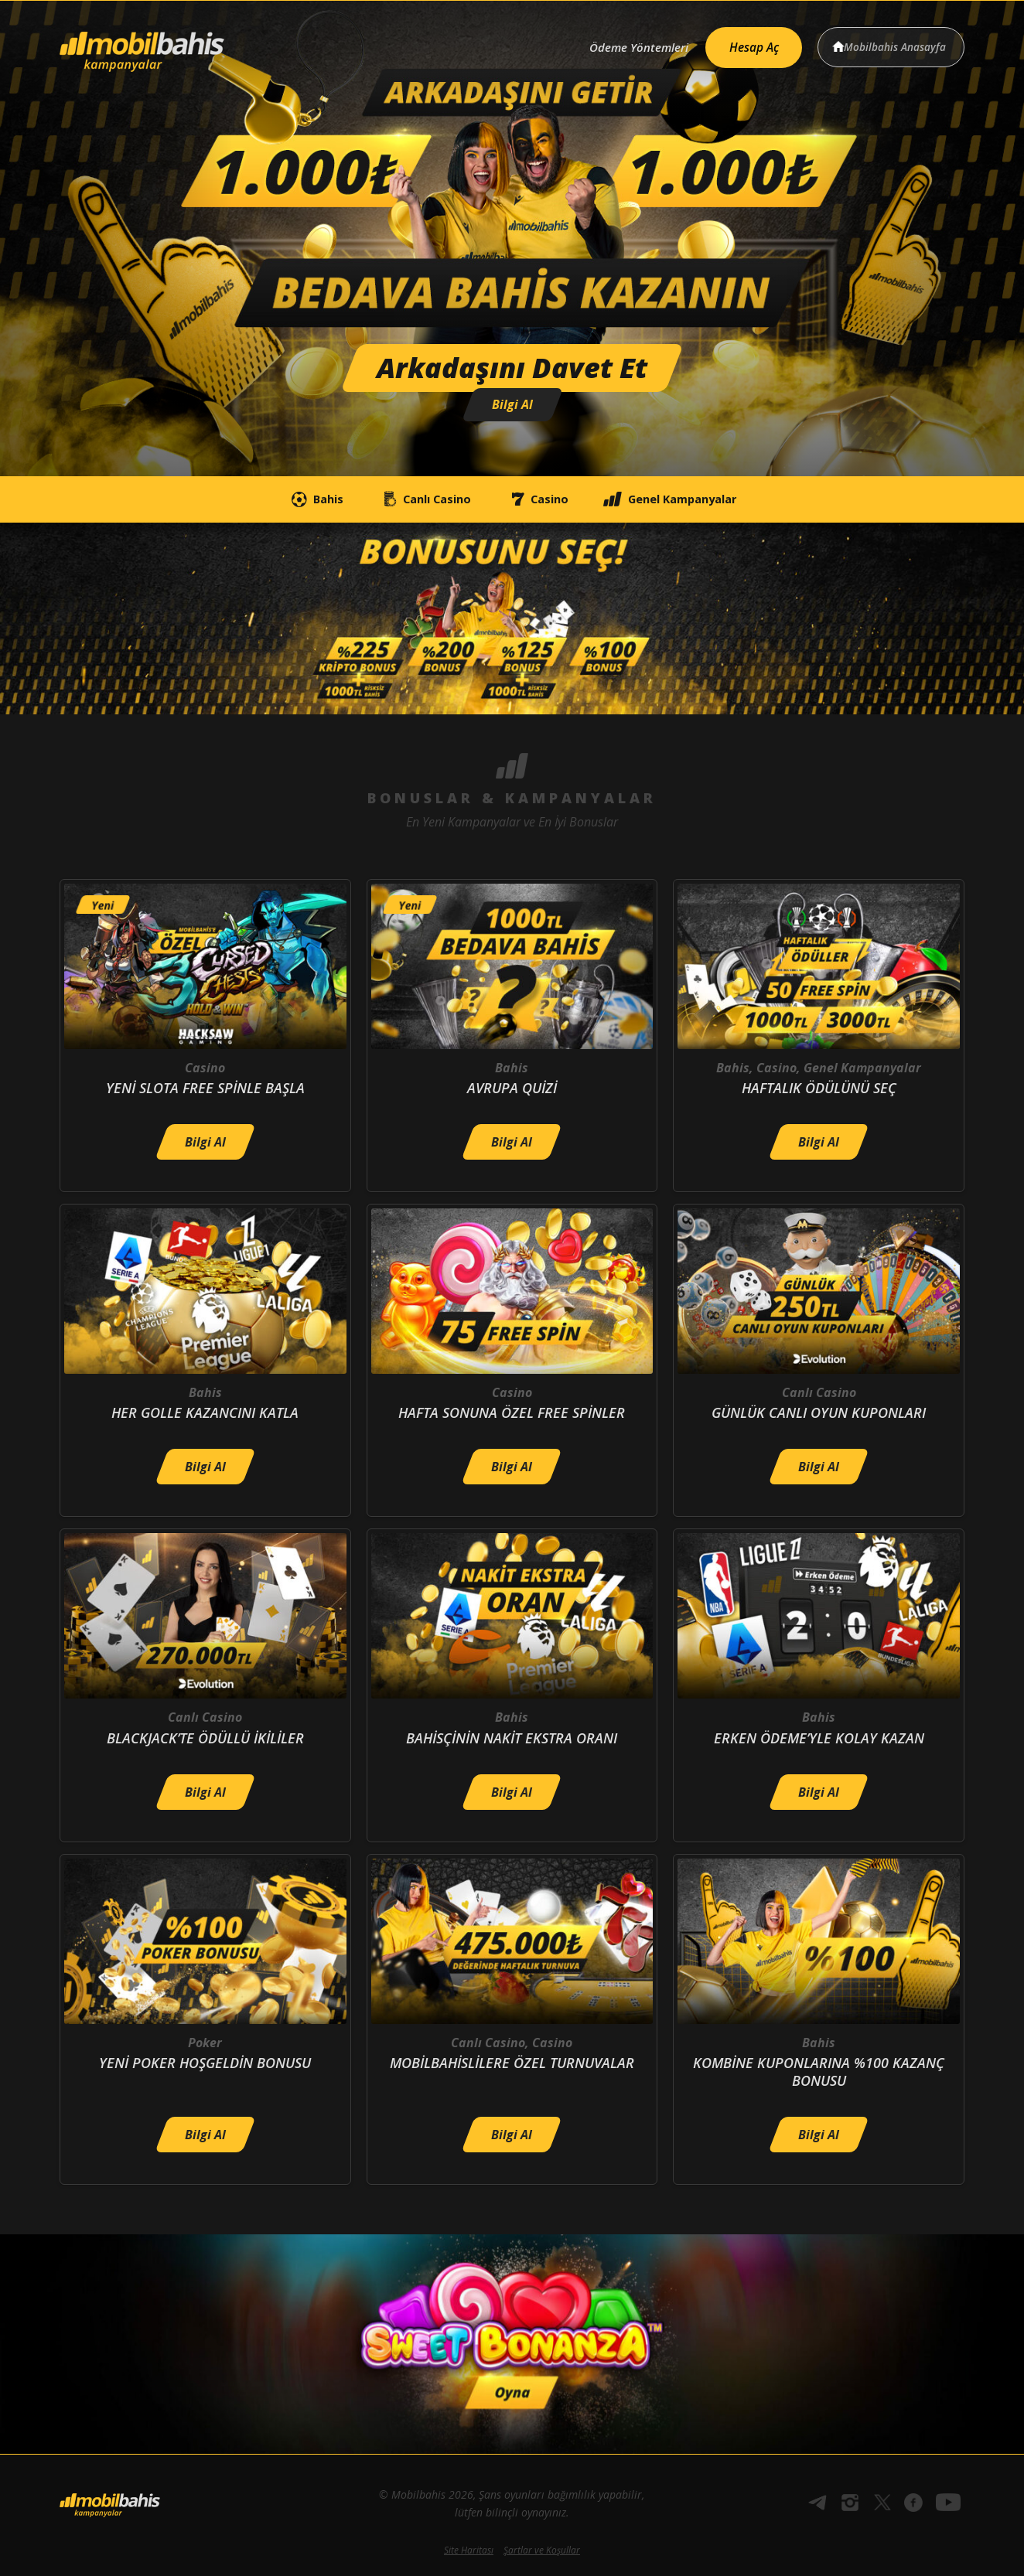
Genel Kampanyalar (702, 499)
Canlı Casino (409, 499)
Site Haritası (468, 2550)
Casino (544, 499)
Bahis (278, 499)
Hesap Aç (744, 43)
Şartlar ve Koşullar (541, 2550)
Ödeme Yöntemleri (623, 44)
